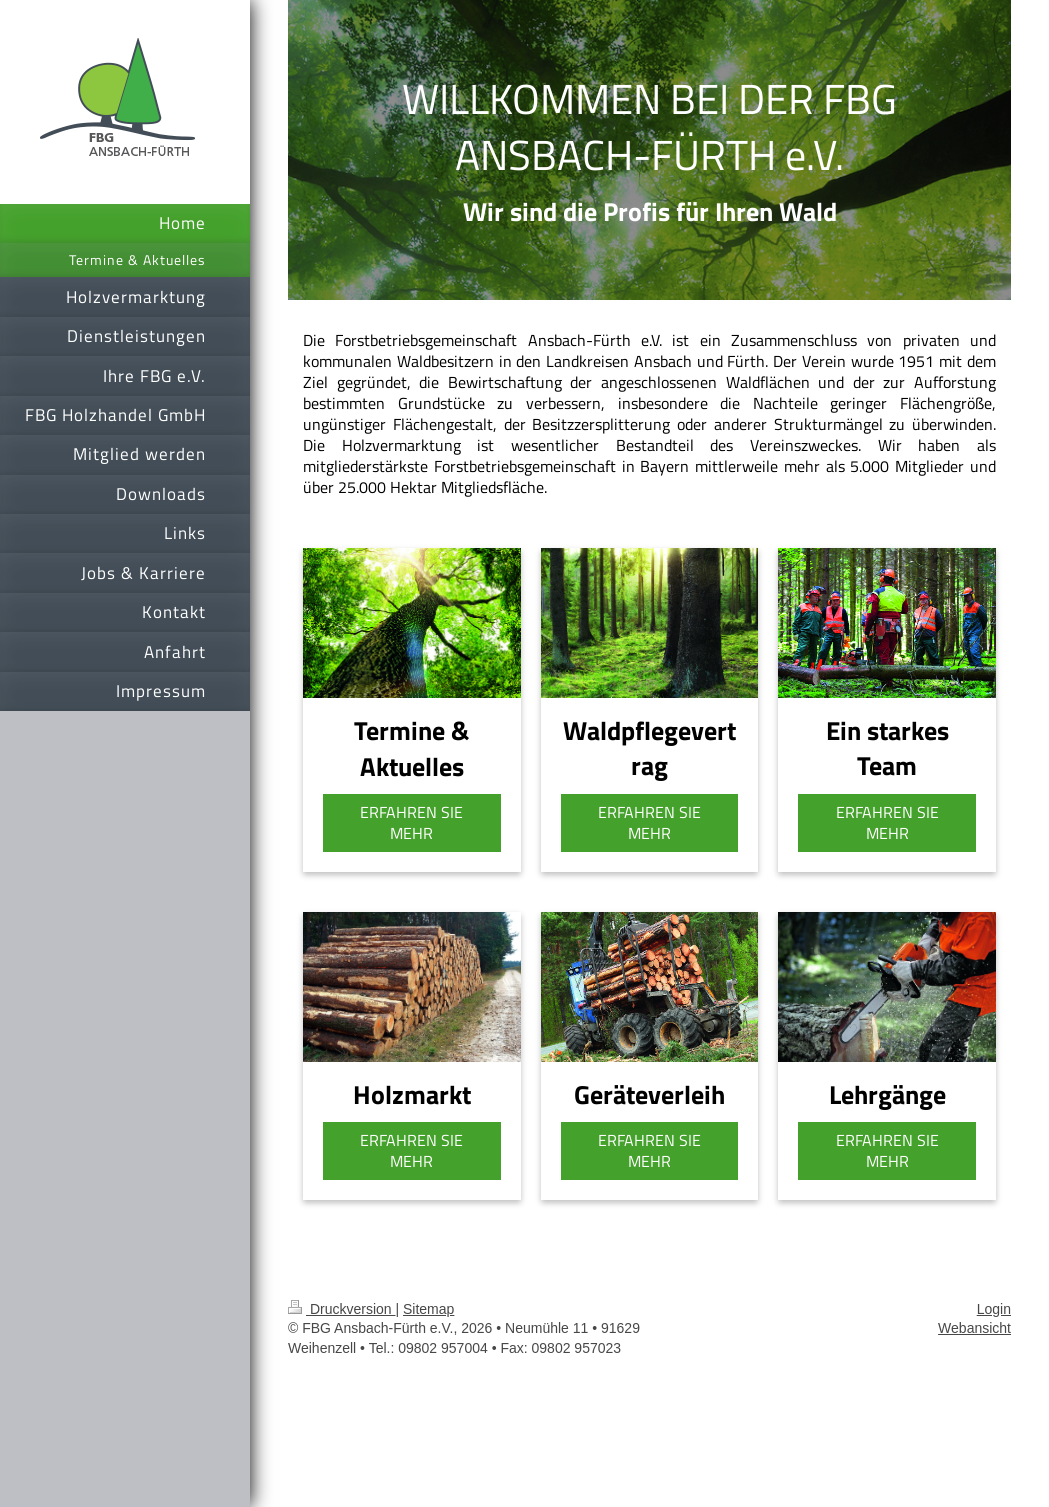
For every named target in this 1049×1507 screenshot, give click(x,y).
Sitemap (428, 1309)
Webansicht (974, 1328)
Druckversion (341, 1309)
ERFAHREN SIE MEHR (411, 822)
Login (994, 1309)
